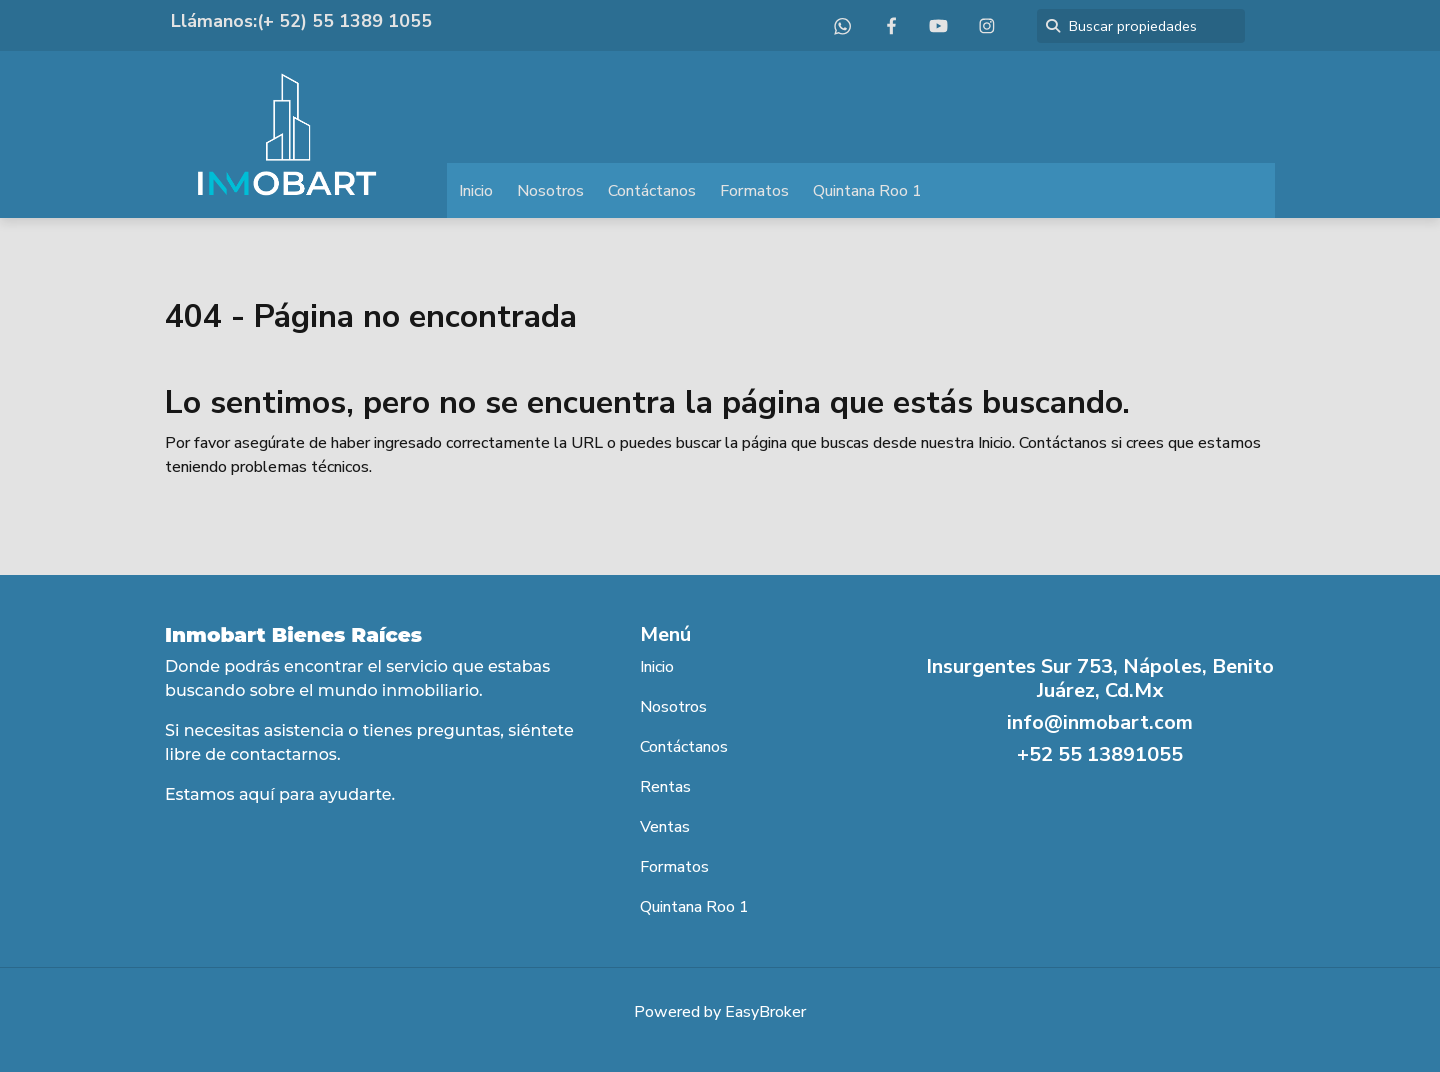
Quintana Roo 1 (867, 191)
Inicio (476, 191)
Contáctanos (652, 191)
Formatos (754, 191)
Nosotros (550, 191)
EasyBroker (765, 1012)
